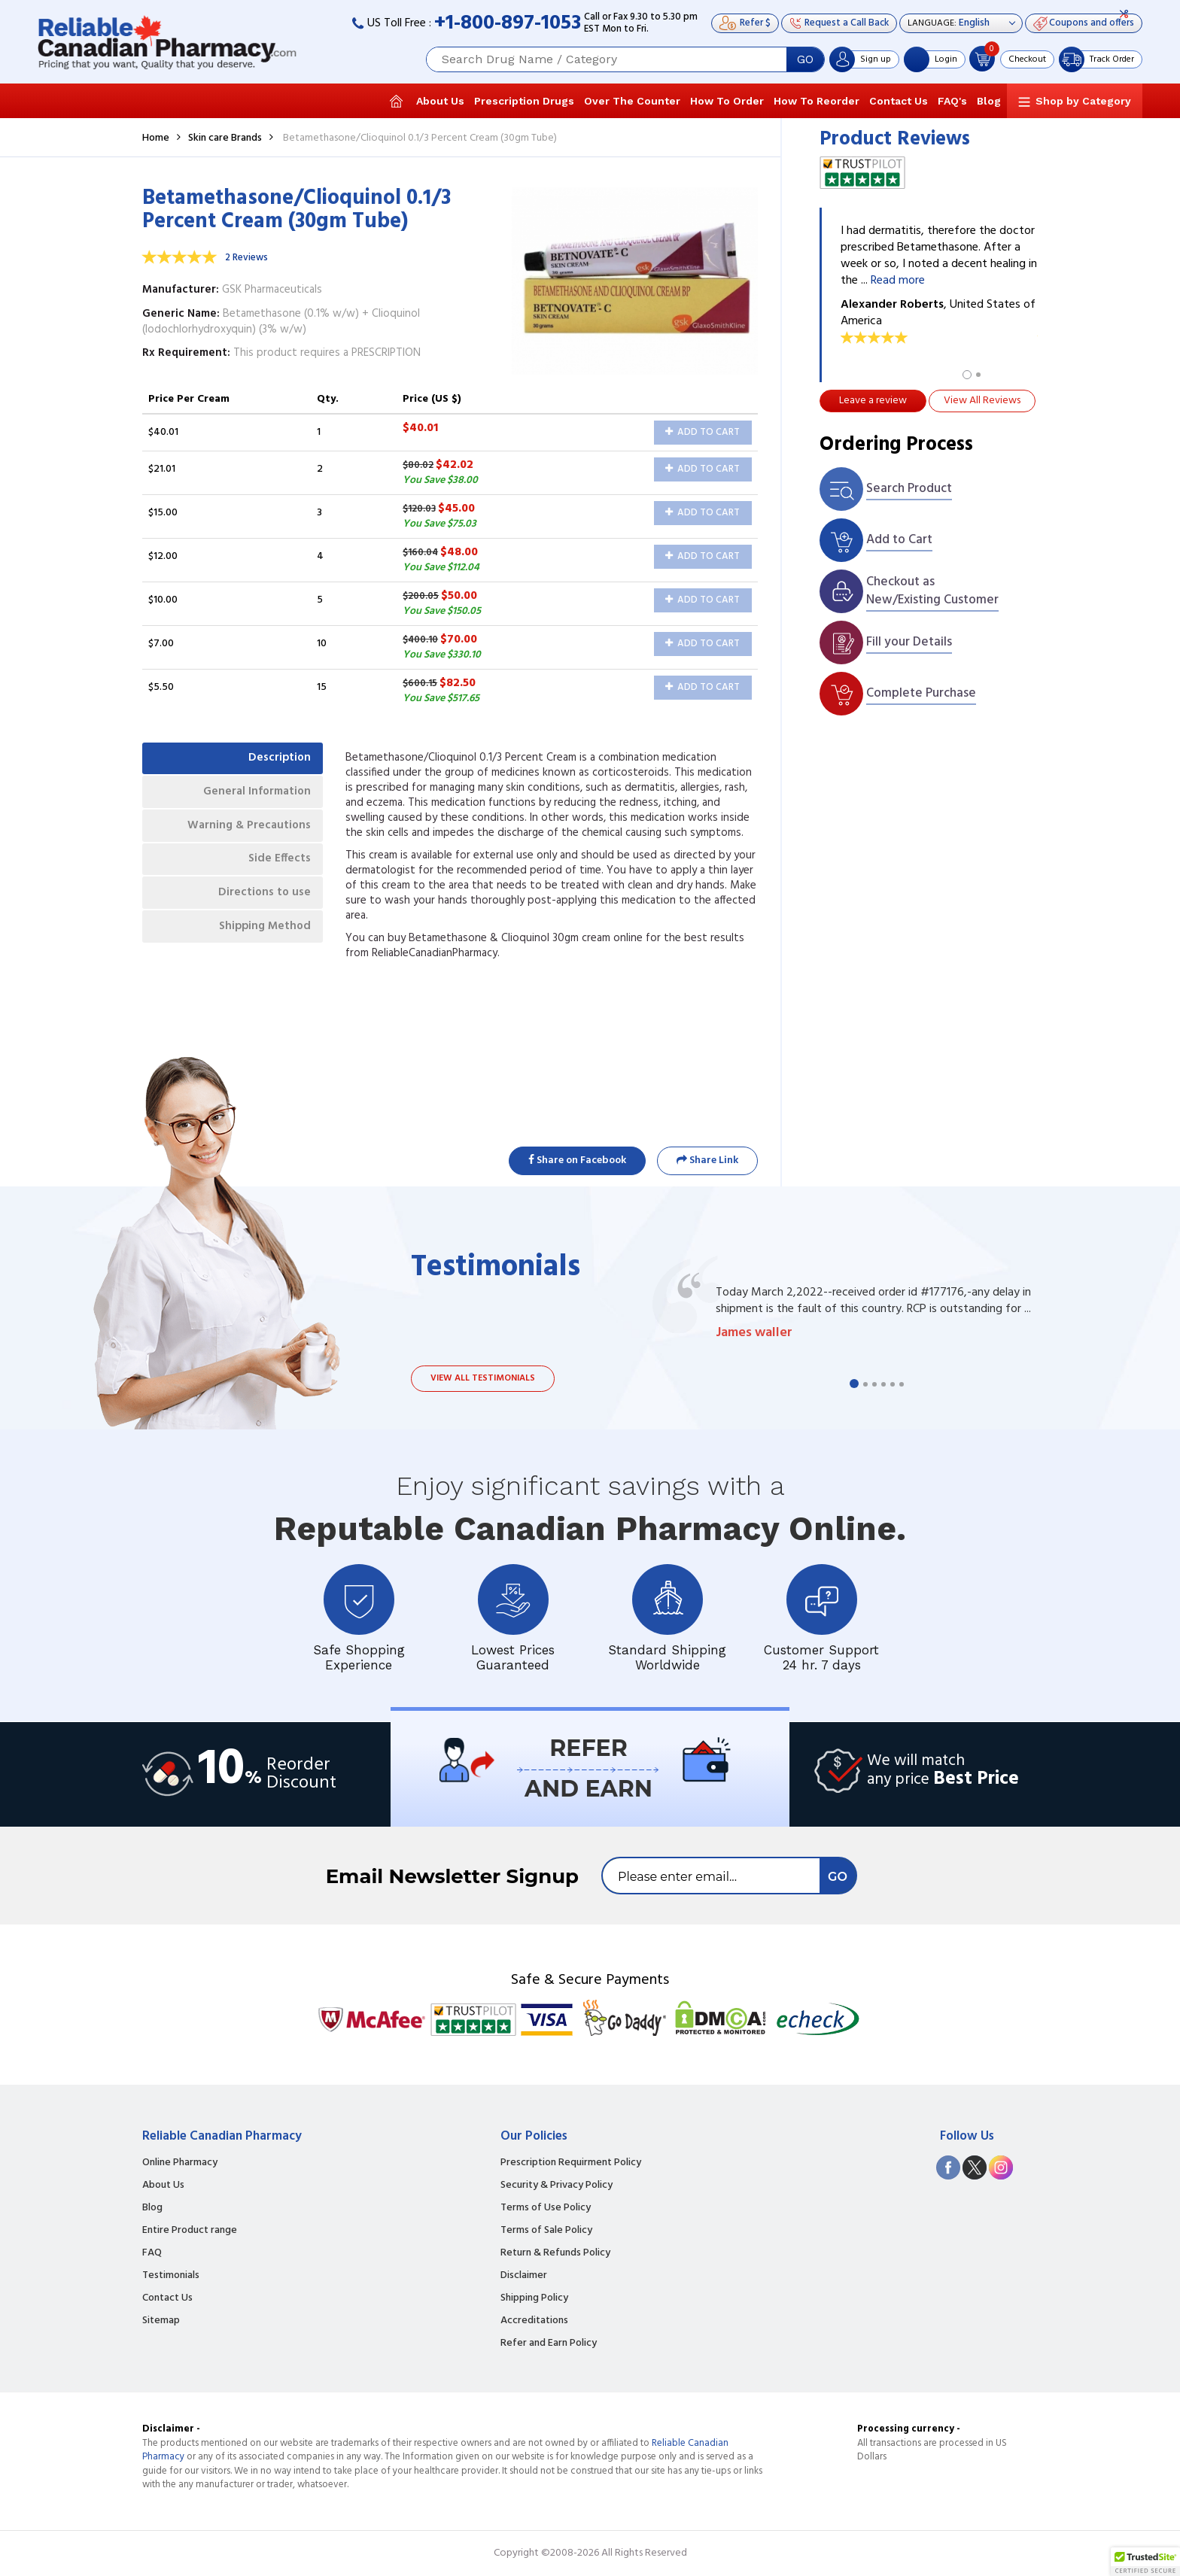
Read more (898, 280)
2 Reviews (246, 258)
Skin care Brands (225, 138)
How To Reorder (816, 101)
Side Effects (276, 869)
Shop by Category (1083, 101)
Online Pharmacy (179, 2162)
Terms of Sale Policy (546, 2230)
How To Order (727, 101)
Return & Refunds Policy (555, 2253)
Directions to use (261, 906)
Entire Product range (189, 2230)
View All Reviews (982, 400)
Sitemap (161, 2320)
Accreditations (534, 2320)
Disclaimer (523, 2275)
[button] (1145, 2561)
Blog (989, 101)
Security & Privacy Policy (556, 2185)
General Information (252, 797)
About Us (440, 101)
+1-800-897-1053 (507, 24)
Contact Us (898, 101)
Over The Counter (632, 101)
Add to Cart (702, 432)
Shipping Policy (534, 2298)
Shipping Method (259, 943)
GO (805, 59)
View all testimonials (482, 1378)
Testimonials (170, 2275)
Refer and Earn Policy (548, 2343)
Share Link (707, 1160)
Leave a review (873, 400)
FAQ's (952, 101)
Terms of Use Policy (545, 2208)
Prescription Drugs (524, 101)
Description (276, 760)
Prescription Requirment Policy (570, 2162)
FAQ (152, 2253)
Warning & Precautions (244, 833)
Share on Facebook (577, 1160)
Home (155, 138)
